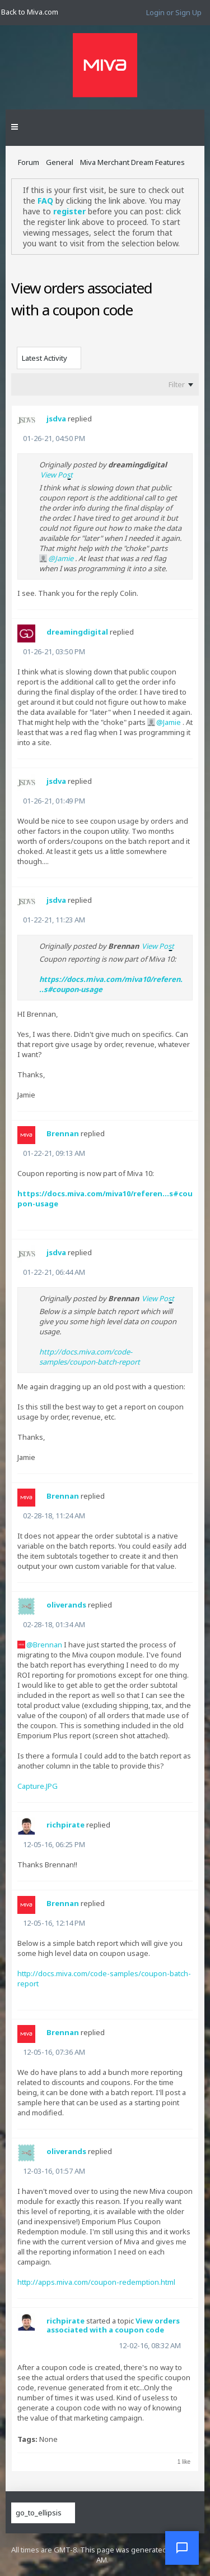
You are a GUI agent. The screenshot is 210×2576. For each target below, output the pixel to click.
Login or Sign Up (174, 12)
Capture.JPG (37, 1786)
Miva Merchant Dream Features (132, 162)
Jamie (64, 558)
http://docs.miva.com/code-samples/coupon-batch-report (89, 1357)
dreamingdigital (77, 632)
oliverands (66, 1605)
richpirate (65, 1825)
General (59, 162)
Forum (28, 162)
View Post (56, 475)
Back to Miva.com (29, 12)
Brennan (62, 1133)
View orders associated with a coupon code (113, 2325)
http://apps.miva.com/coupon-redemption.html (96, 2282)
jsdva (56, 419)
